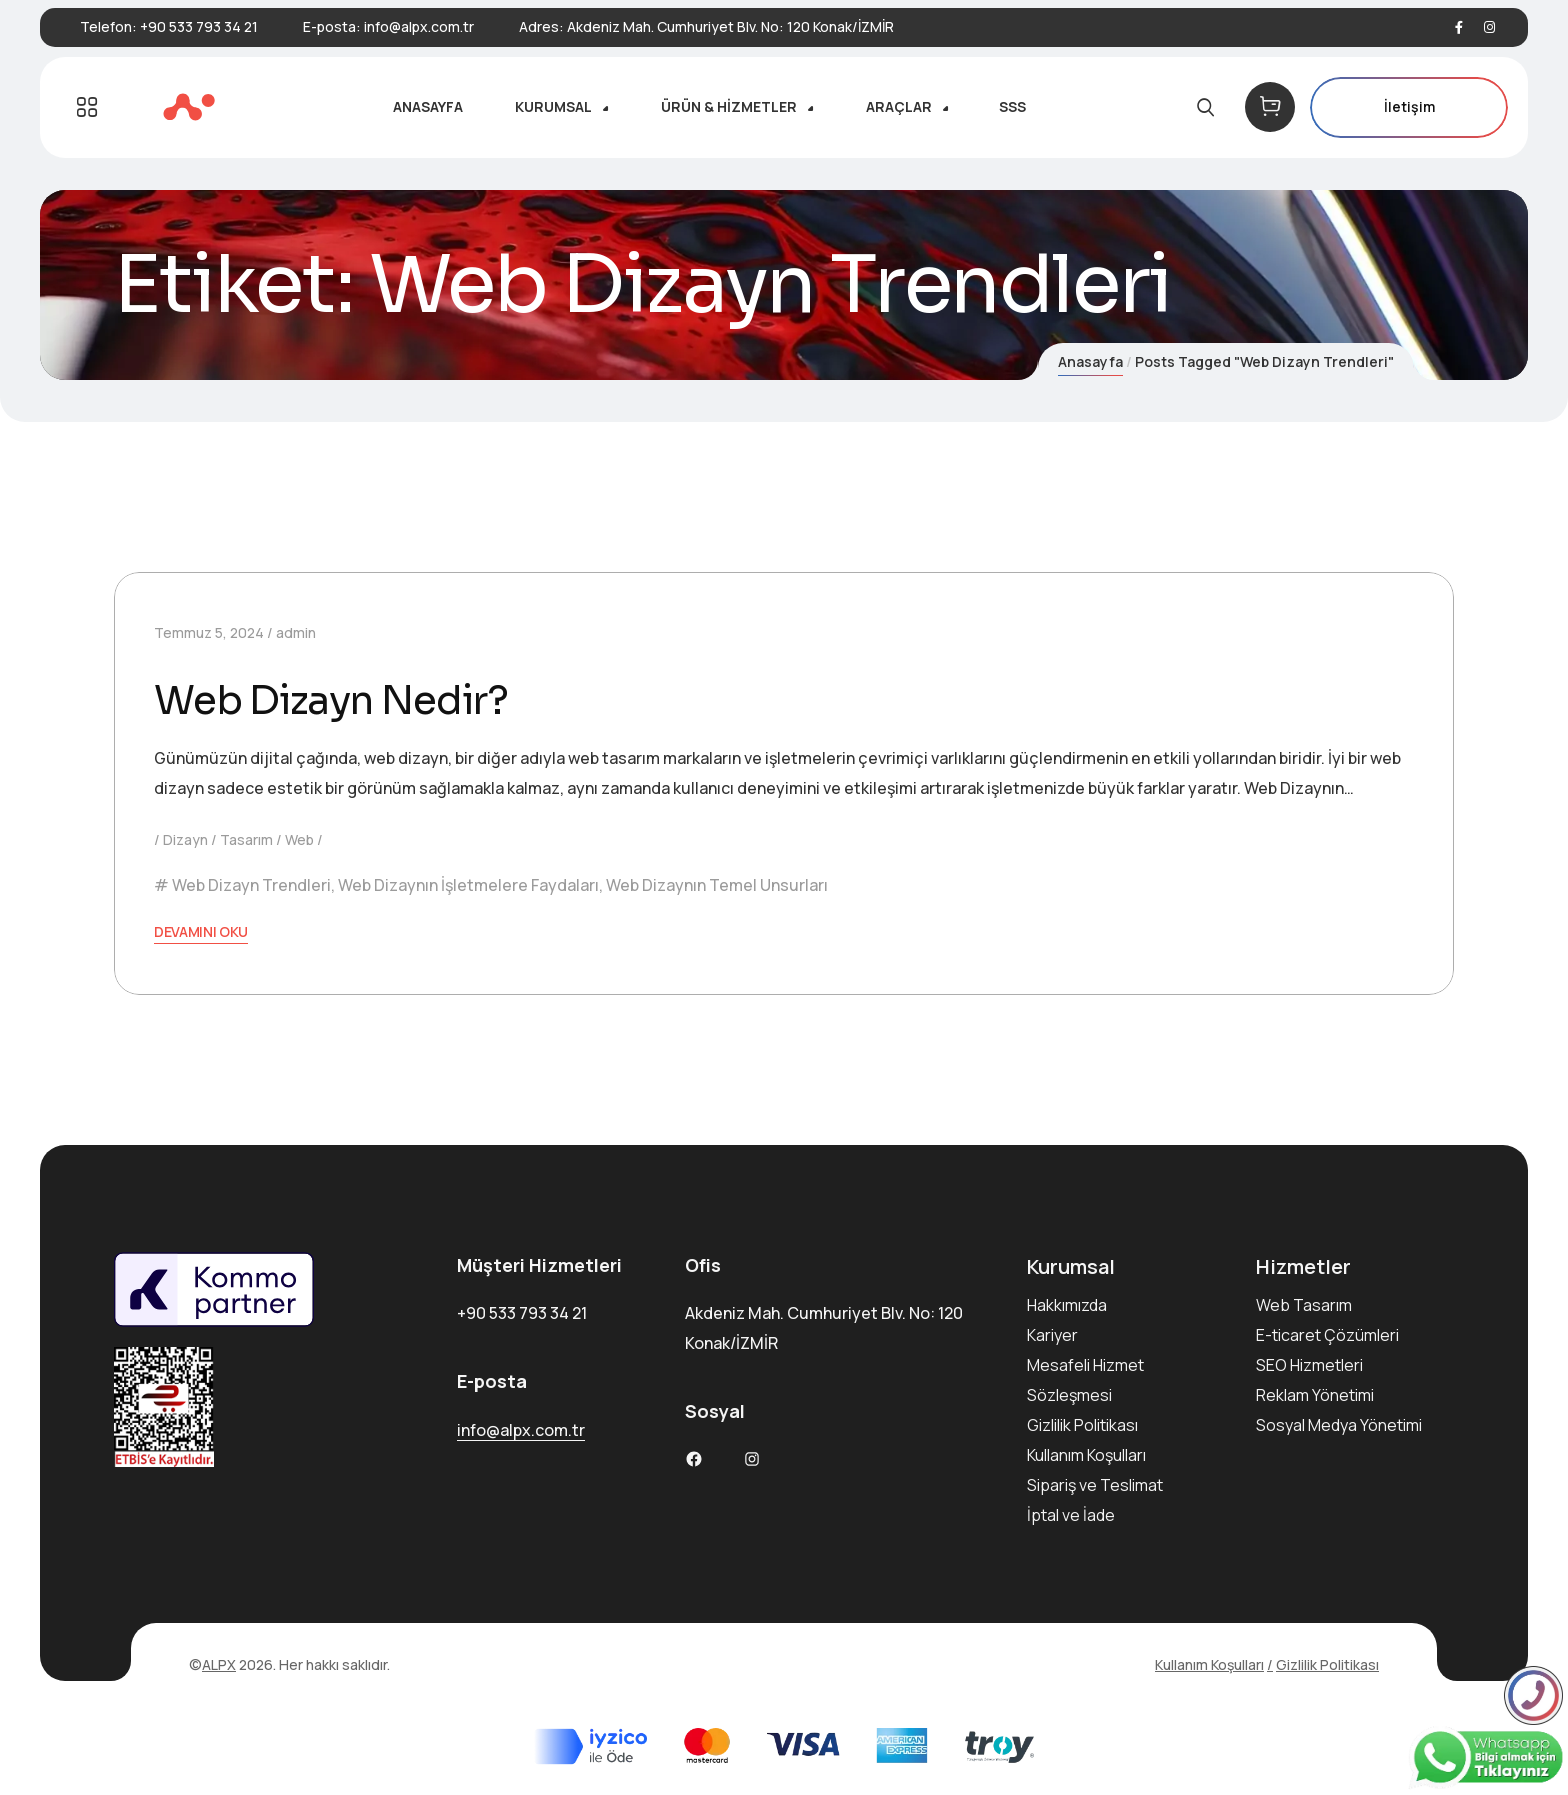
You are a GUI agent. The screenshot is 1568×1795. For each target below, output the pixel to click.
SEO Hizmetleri (1309, 1365)
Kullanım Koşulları (1086, 1455)
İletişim (1409, 107)
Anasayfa (1090, 361)
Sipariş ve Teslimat (1095, 1485)
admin (296, 632)
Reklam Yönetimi (1315, 1395)
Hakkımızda (1067, 1305)
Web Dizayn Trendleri (251, 885)
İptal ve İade (1071, 1515)
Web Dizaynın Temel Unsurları (717, 885)
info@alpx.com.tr (419, 26)
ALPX (219, 1664)
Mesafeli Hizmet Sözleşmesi (1085, 1380)
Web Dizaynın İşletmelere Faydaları (468, 885)
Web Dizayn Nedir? (338, 700)
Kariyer (1052, 1335)
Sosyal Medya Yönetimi (1339, 1425)
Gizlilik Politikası (1082, 1425)
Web (299, 839)
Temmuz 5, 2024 (209, 632)
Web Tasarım (1304, 1305)
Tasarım (246, 839)
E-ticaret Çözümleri (1327, 1335)
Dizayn (185, 839)
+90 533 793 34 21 (199, 26)
